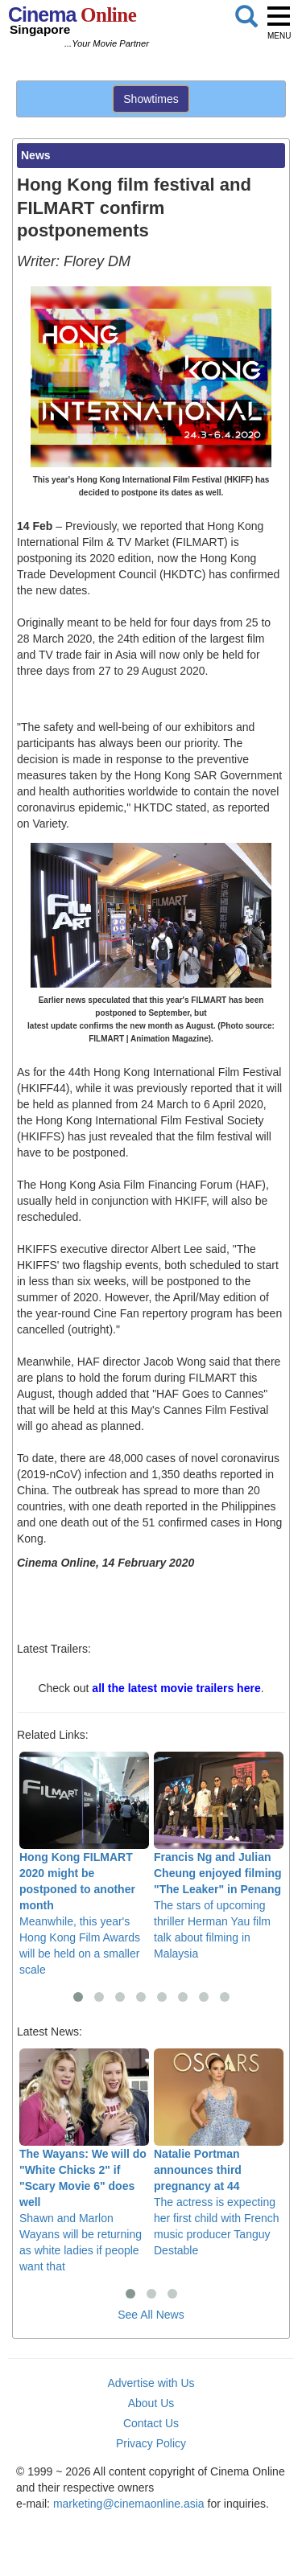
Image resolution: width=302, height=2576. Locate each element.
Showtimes (150, 98)
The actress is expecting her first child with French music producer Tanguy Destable (218, 2152)
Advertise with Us (150, 2383)
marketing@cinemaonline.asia (129, 2503)
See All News (151, 2314)
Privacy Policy (151, 2443)
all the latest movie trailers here (176, 1688)
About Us (151, 2403)
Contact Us (151, 2423)
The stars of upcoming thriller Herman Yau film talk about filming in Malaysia (218, 1856)
